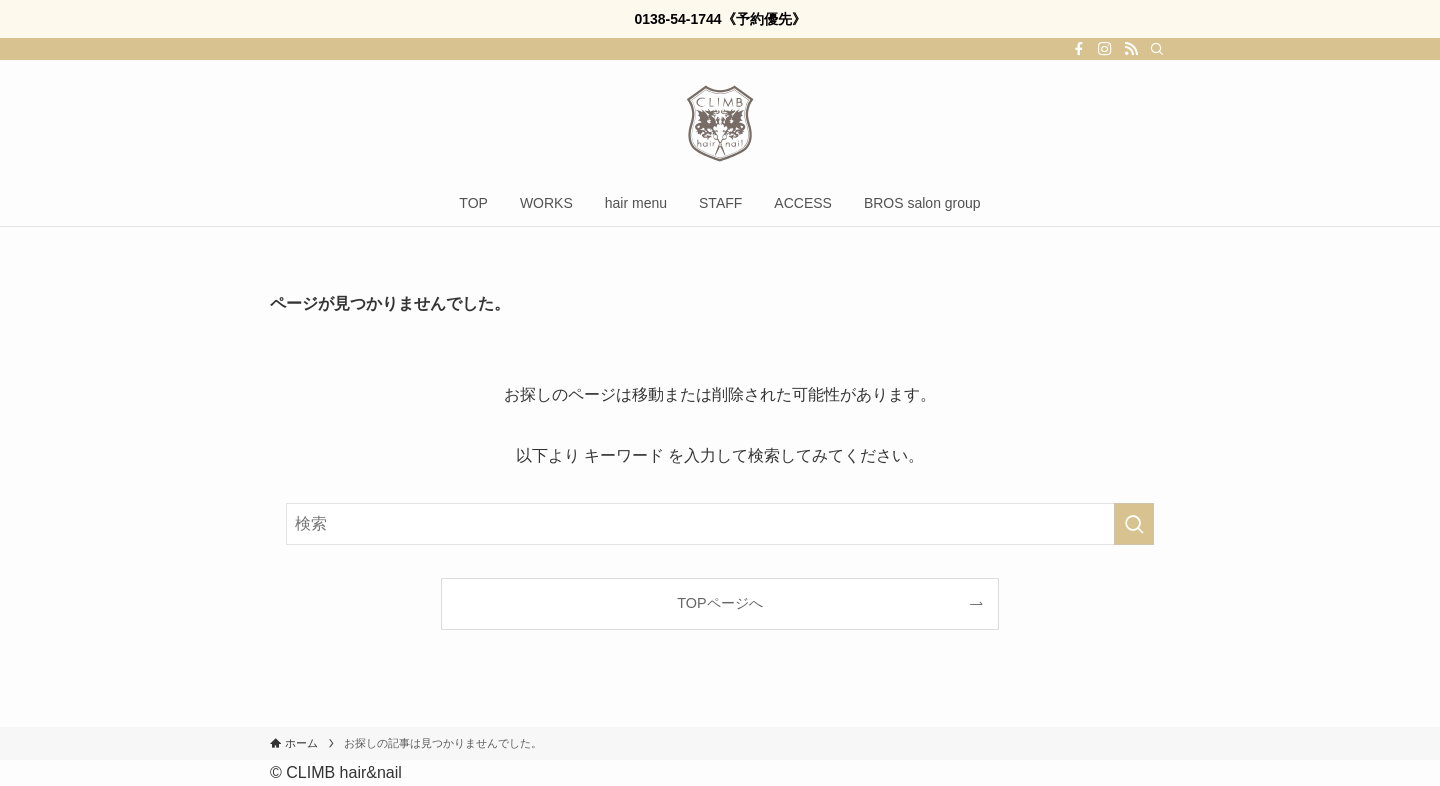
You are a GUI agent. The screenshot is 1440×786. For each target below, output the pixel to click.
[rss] (1131, 49)
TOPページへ (719, 603)
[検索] (1157, 49)
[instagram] (1105, 49)
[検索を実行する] (1134, 524)
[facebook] (1079, 49)
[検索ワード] (720, 524)
